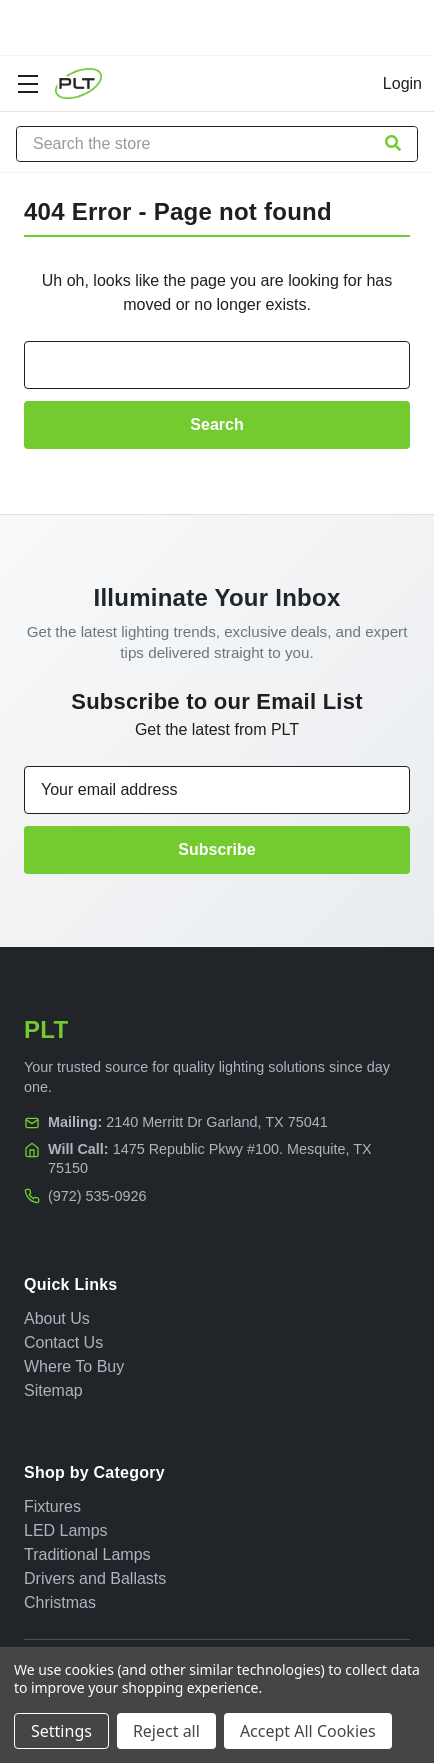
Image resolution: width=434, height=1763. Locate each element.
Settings (61, 1731)
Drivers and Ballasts (95, 1578)
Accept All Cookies (308, 1731)
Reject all (166, 1731)
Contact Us (63, 1342)
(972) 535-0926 (97, 1196)
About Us (57, 1318)
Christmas (60, 1602)
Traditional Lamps (87, 1554)
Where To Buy (74, 1366)
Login (402, 83)
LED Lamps (66, 1530)
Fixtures (52, 1506)
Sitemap (53, 1390)
